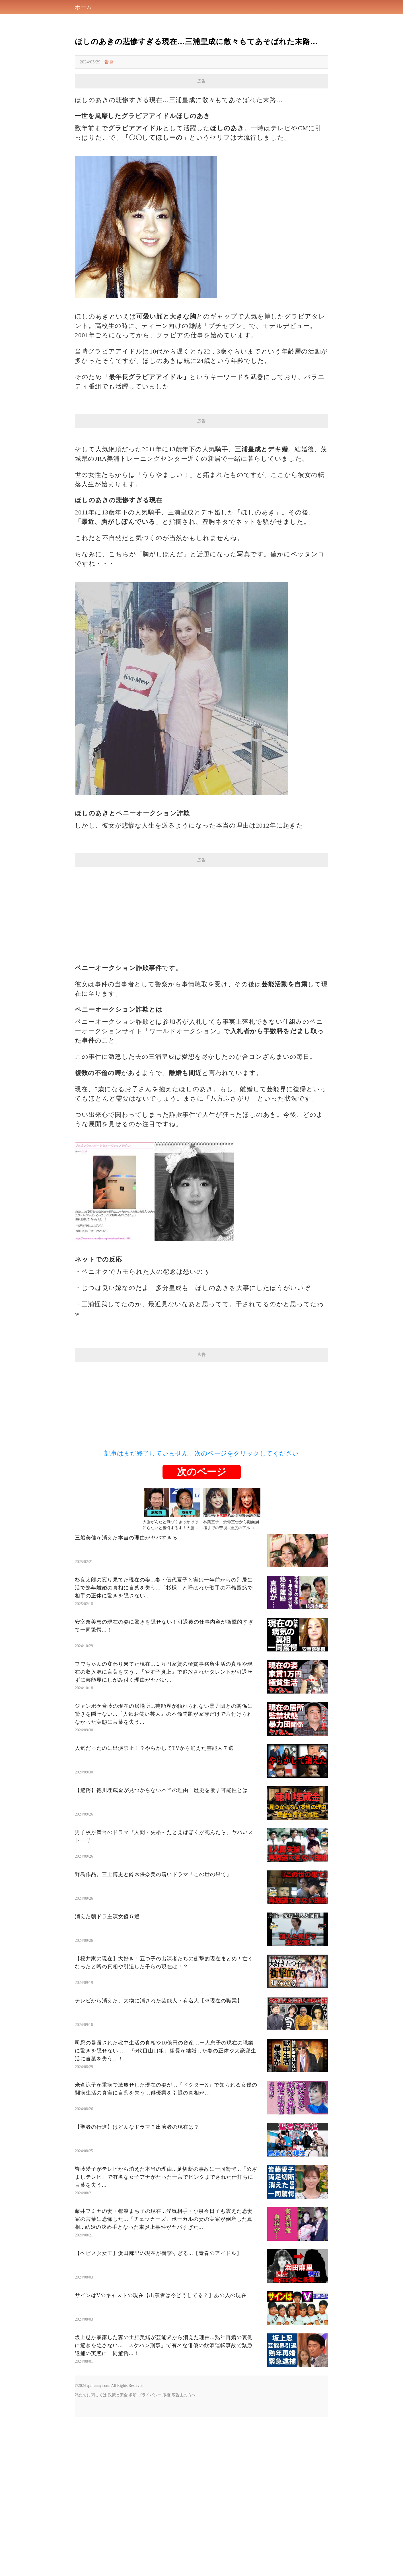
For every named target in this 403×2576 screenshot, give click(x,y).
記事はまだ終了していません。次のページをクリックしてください (201, 1612)
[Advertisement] (201, 128)
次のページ (201, 1631)
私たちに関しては (91, 2554)
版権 (166, 2554)
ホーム (83, 7)
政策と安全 (118, 2554)
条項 (133, 2554)
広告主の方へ (184, 2554)
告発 (109, 61)
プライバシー (150, 2554)
